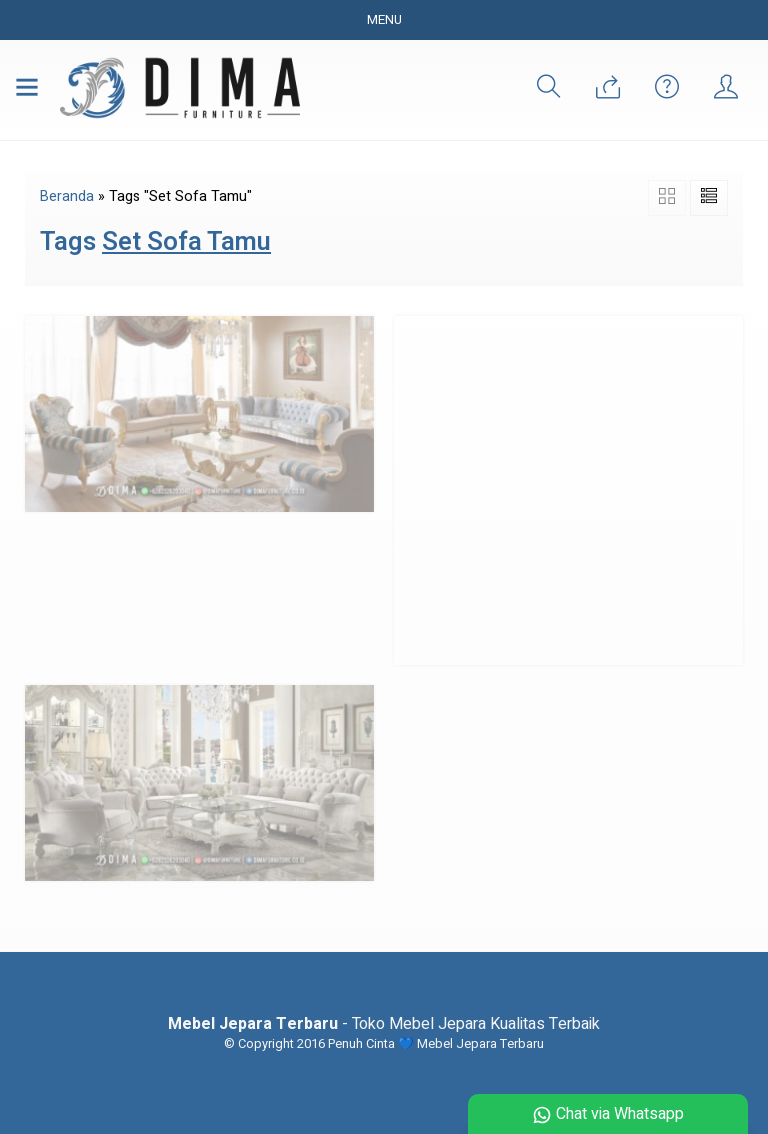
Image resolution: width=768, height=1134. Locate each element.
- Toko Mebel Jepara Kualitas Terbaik (384, 1024)
